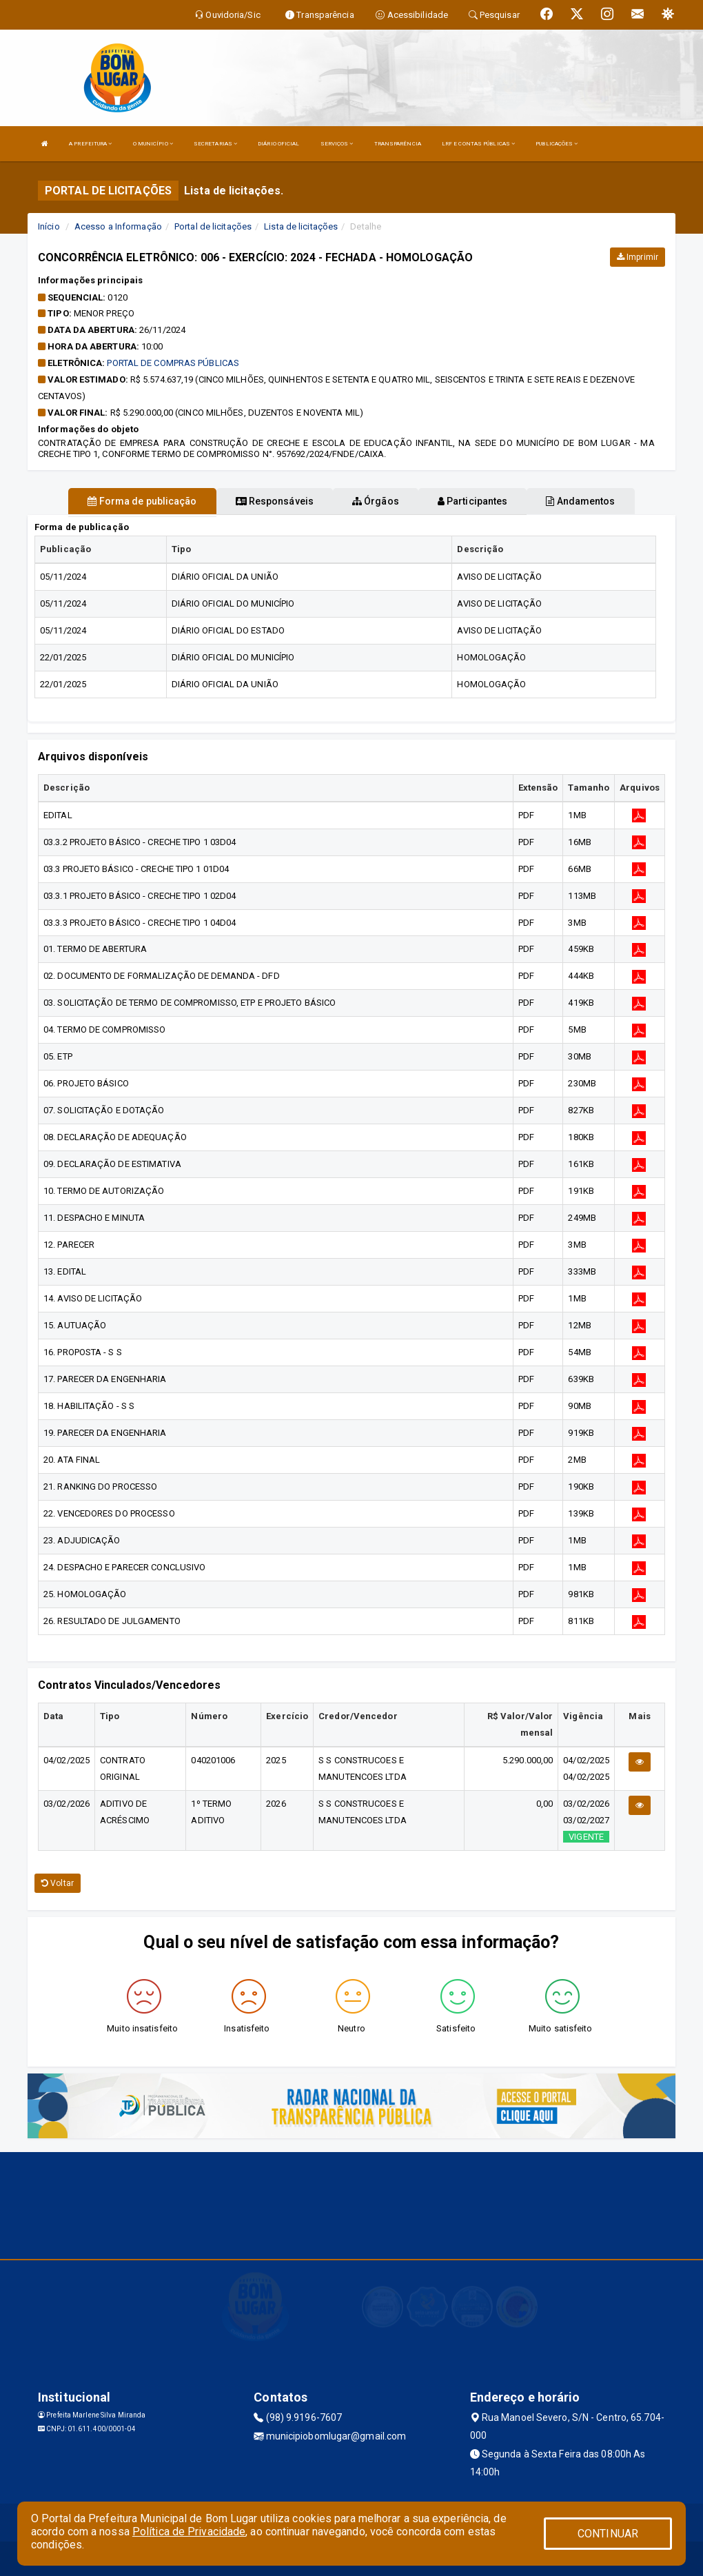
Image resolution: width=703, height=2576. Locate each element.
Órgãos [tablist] (375, 501)
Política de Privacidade (188, 2531)
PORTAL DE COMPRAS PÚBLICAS (173, 363)
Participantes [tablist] (473, 501)
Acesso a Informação (118, 226)
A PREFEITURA (90, 144)
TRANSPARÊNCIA (397, 144)
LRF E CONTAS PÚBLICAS (478, 144)
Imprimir (637, 257)
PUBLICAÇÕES (557, 144)
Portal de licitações (213, 226)
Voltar (57, 1883)
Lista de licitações (301, 226)
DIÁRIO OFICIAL (278, 144)
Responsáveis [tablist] (275, 501)
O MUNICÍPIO (153, 144)
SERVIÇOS (337, 144)
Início (49, 226)
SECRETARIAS (215, 144)
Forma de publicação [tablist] (142, 501)
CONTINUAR (608, 2533)
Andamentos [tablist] (580, 501)
